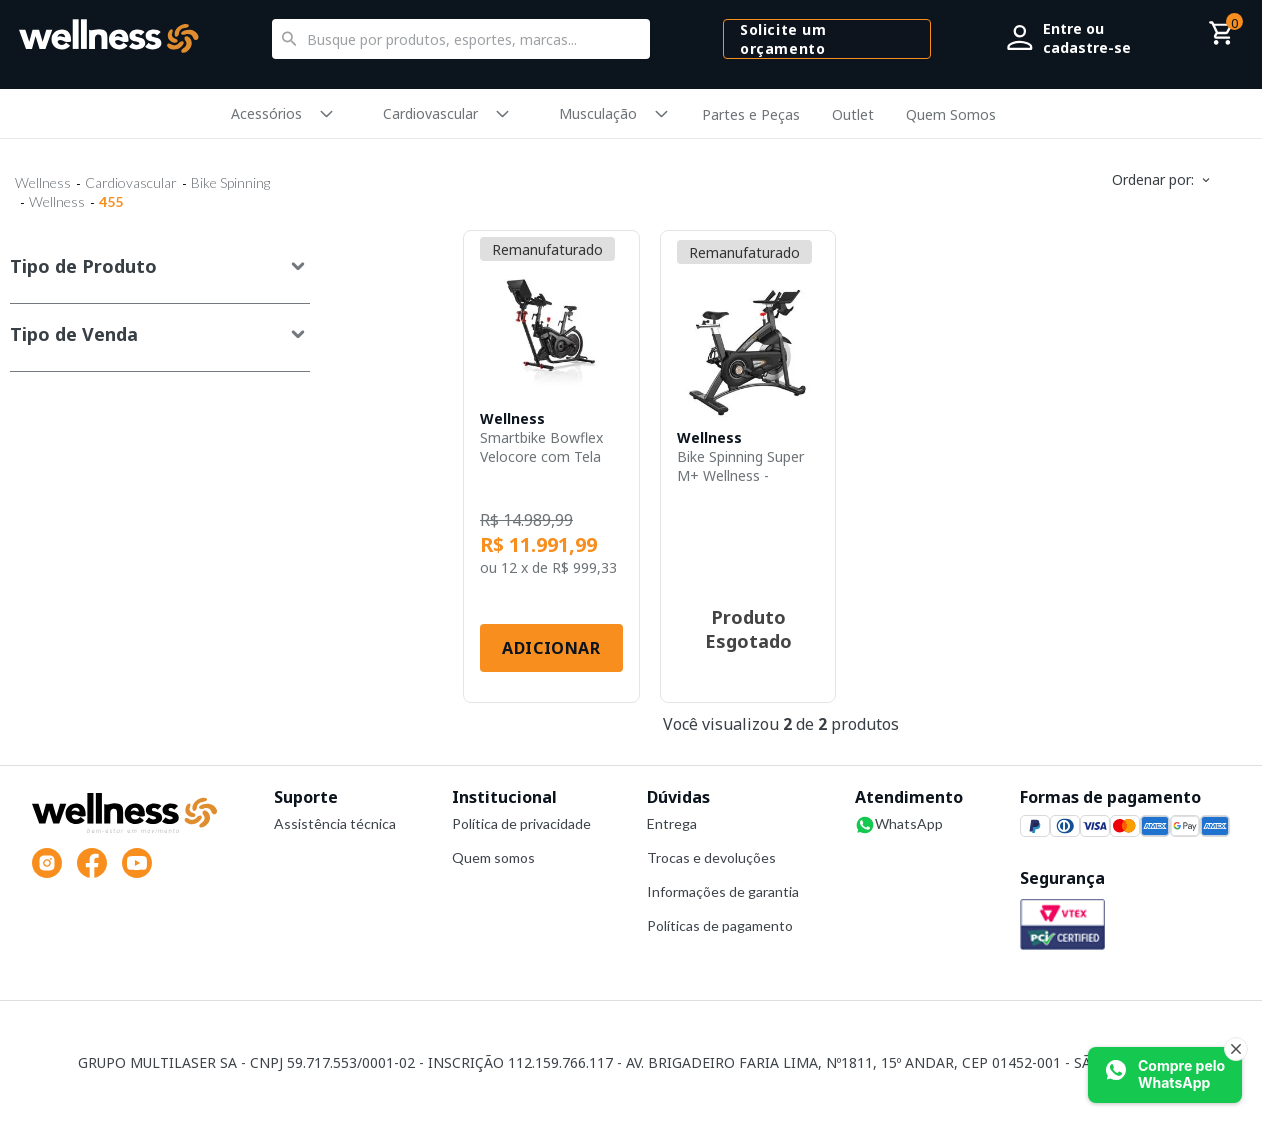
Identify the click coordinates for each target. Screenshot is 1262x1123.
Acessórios (266, 113)
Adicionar (551, 648)
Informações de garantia (723, 891)
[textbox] (461, 39)
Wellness (43, 182)
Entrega (672, 823)
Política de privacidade (521, 823)
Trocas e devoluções (711, 857)
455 (111, 201)
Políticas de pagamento (720, 925)
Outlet (853, 114)
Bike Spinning (230, 182)
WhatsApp (899, 825)
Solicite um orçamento (783, 39)
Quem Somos (951, 114)
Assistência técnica (335, 823)
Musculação (598, 113)
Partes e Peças (751, 114)
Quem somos (493, 857)
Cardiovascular (430, 113)
